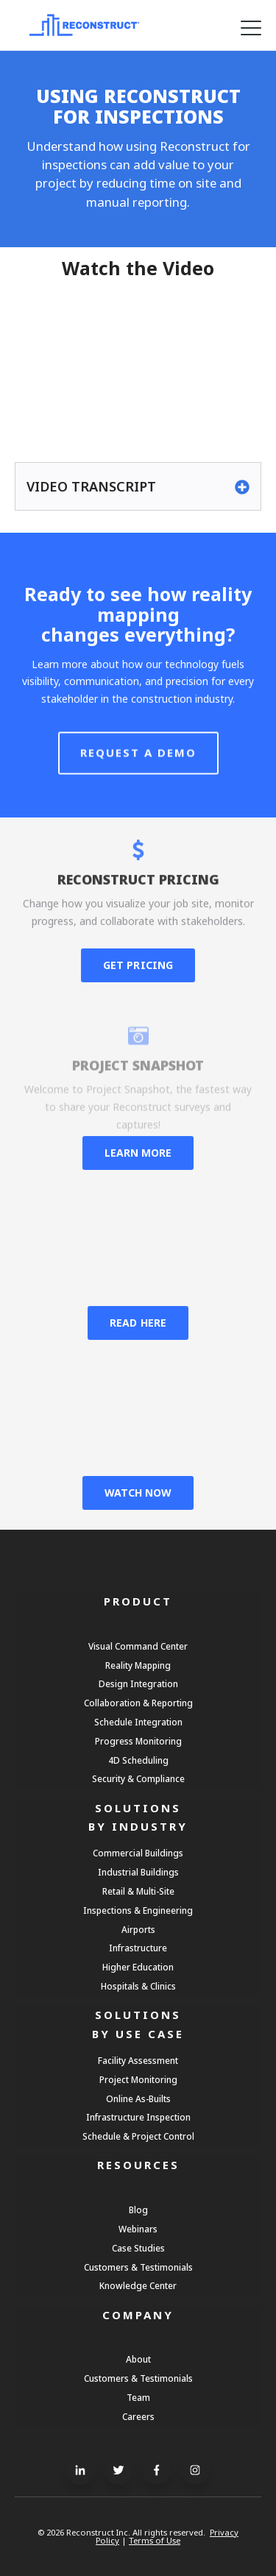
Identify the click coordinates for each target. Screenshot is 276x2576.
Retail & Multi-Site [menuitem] (138, 1891)
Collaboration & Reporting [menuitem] (138, 1703)
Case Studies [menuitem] (138, 2248)
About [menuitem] (138, 2359)
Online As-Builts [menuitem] (138, 2098)
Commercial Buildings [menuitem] (138, 1853)
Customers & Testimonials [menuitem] (138, 2267)
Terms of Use (154, 2540)
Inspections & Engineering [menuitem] (138, 1910)
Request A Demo (138, 784)
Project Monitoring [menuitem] (138, 2079)
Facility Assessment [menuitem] (138, 2060)
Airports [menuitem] (138, 1929)
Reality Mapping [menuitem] (138, 1665)
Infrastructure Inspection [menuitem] (138, 2117)
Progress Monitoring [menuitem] (138, 1741)
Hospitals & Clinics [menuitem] (138, 1986)
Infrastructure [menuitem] (138, 1948)
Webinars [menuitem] (138, 2229)
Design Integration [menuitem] (138, 1683)
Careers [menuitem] (138, 2416)
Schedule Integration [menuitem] (138, 1722)
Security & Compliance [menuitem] (138, 1778)
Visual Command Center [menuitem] (138, 1646)
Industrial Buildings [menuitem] (138, 1872)
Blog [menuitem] (138, 2209)
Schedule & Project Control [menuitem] (138, 2136)
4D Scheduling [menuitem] (138, 1760)
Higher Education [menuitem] (138, 1967)
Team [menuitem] (138, 2397)
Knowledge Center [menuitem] (138, 2285)
